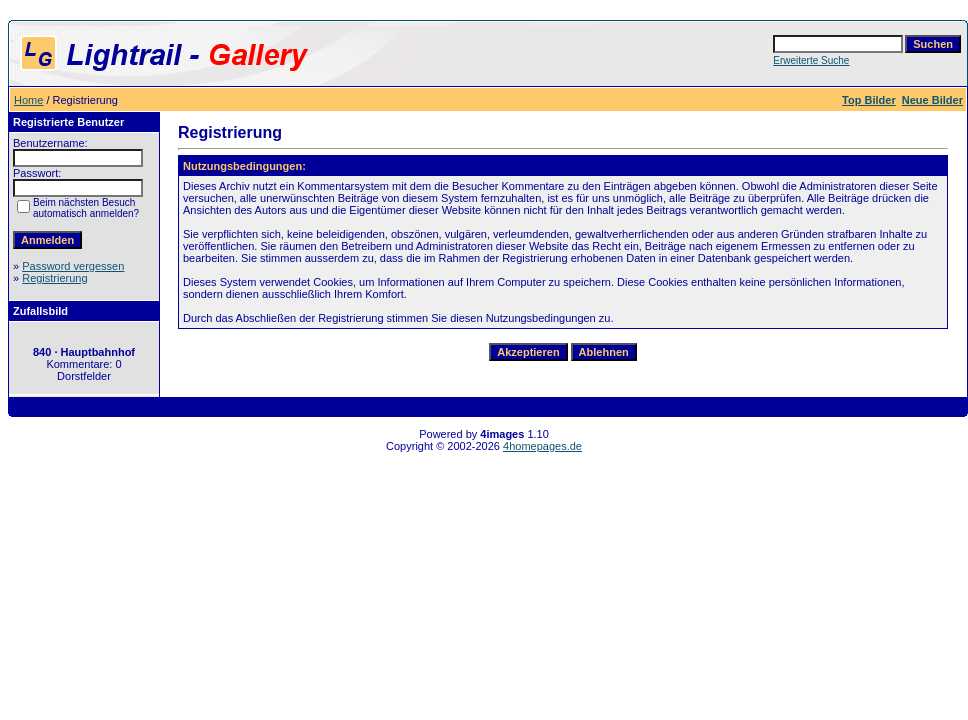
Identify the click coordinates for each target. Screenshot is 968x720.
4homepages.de (542, 446)
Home (28, 100)
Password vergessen (73, 266)
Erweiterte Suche (811, 60)
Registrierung (54, 278)
